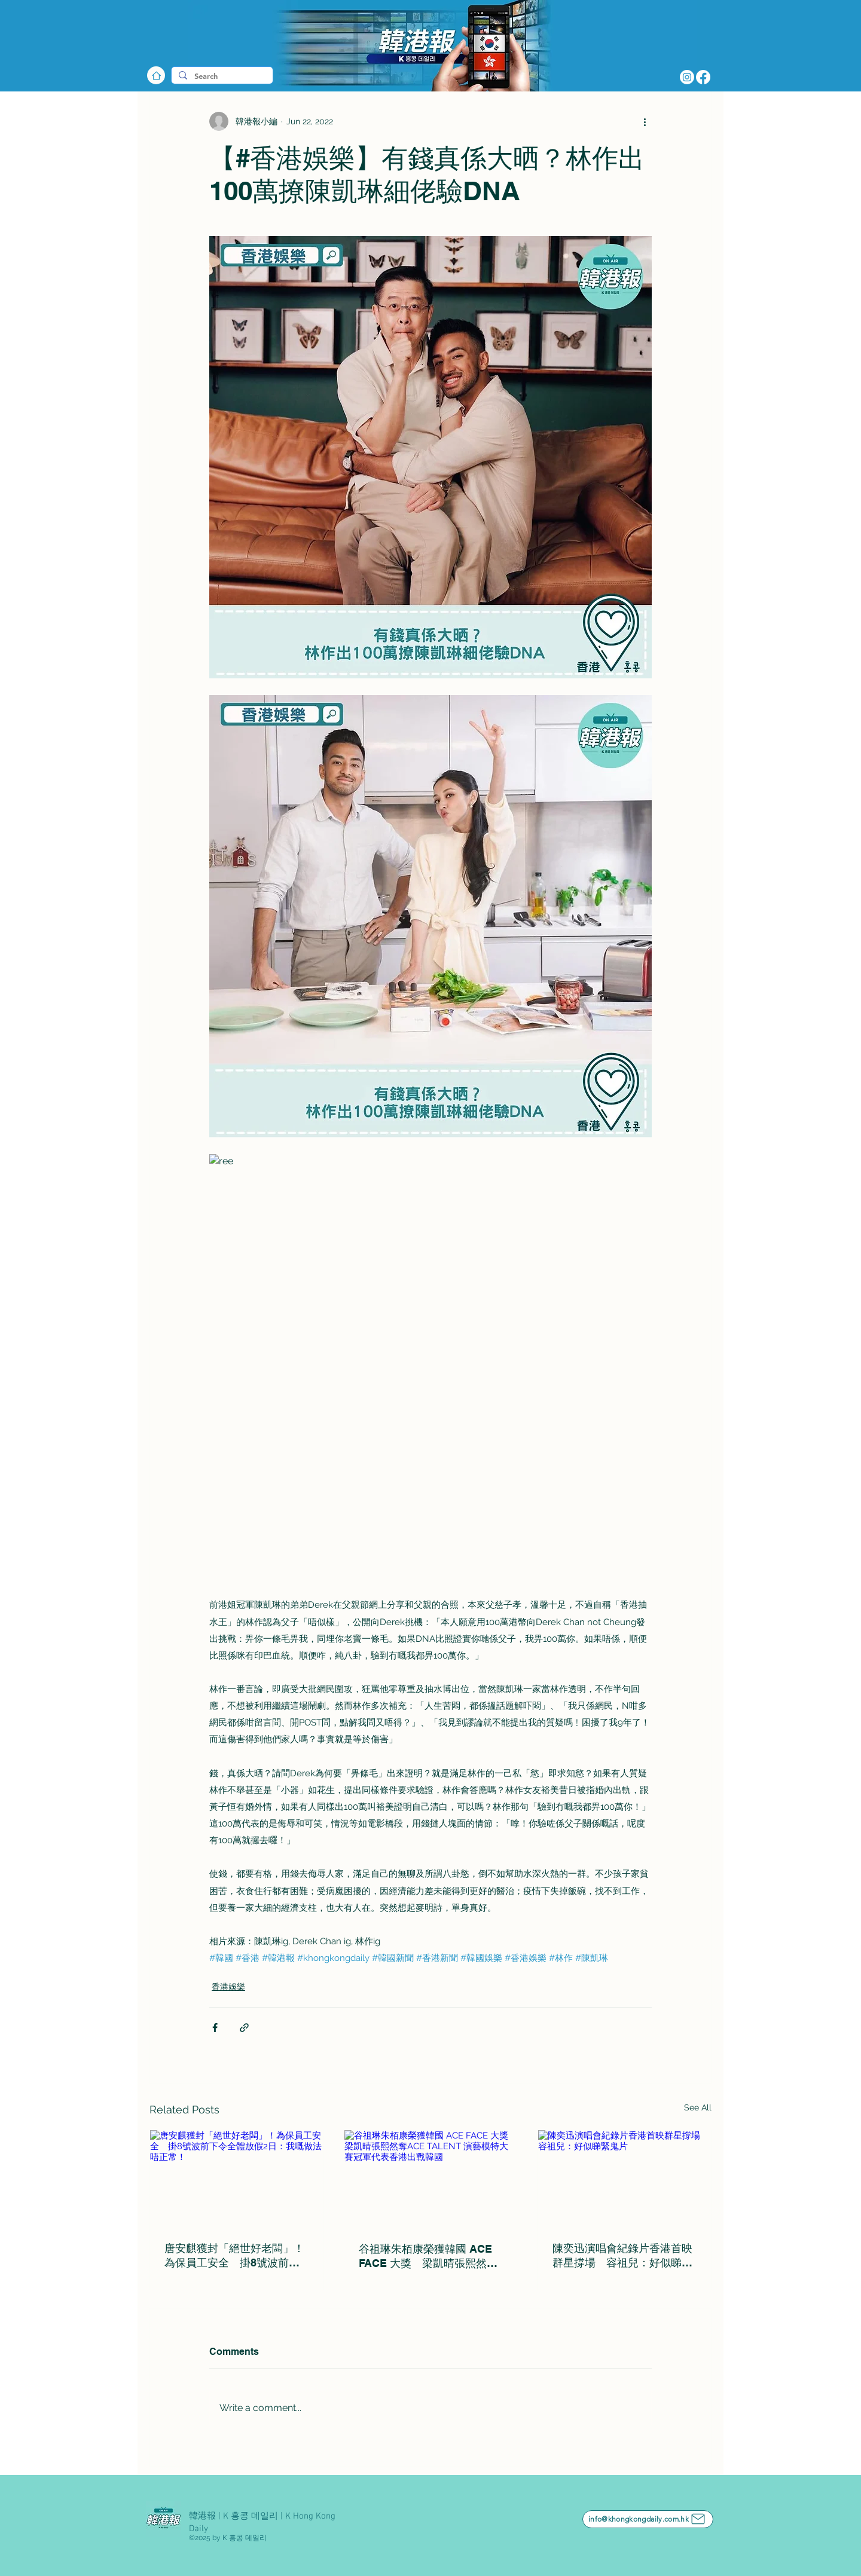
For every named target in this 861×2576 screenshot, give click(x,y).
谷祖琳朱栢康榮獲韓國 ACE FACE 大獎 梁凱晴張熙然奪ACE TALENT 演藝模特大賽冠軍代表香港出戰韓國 (428, 2256)
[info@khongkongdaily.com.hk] (647, 2519)
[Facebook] (703, 77)
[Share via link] (244, 2027)
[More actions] (644, 121)
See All (698, 2107)
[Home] (156, 75)
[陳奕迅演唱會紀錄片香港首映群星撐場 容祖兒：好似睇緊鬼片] (624, 2178)
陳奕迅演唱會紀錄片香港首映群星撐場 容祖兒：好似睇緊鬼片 (622, 2256)
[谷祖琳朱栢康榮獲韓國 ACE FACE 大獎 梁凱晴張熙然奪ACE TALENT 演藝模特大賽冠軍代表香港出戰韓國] (430, 2178)
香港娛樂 (228, 1986)
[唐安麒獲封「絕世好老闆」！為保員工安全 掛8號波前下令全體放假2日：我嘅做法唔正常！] (236, 2178)
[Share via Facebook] (215, 2027)
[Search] (221, 76)
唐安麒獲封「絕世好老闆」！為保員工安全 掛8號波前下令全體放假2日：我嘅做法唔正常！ (234, 2256)
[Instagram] (687, 77)
